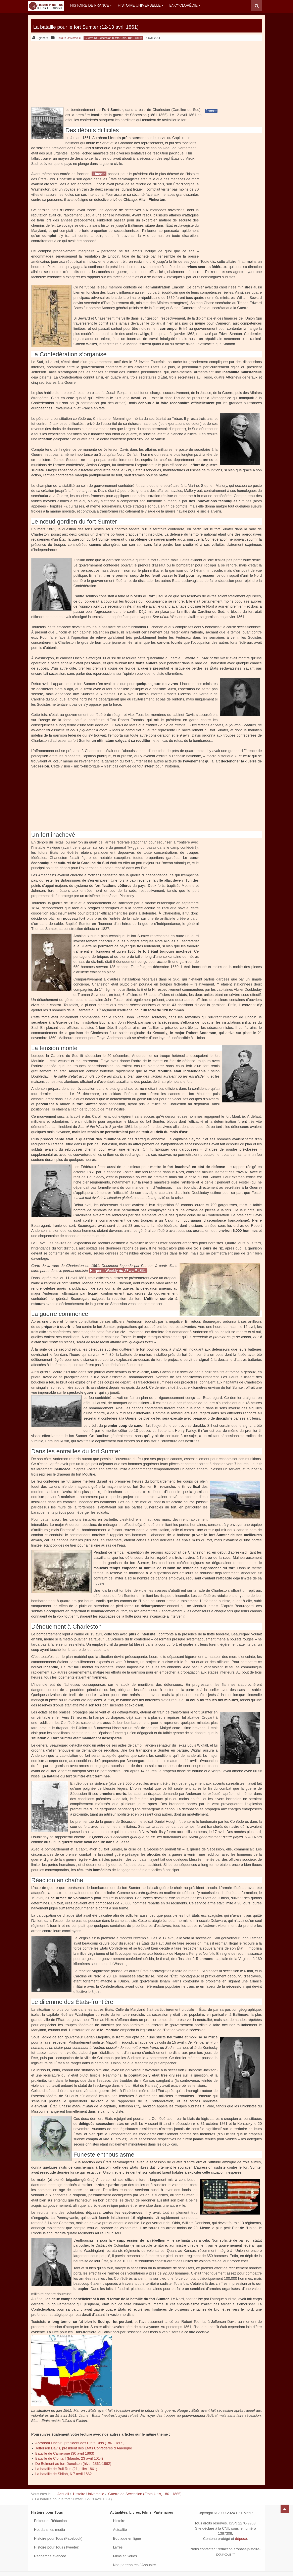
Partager (211, 110)
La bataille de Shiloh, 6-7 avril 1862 (63, 2474)
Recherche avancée (50, 2556)
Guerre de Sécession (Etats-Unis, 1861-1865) (145, 2494)
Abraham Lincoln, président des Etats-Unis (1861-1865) (80, 2443)
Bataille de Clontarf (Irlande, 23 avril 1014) (69, 2458)
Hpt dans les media (49, 2530)
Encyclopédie (184, 5)
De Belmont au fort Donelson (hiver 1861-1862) (73, 2464)
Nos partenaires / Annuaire (134, 2565)
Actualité (120, 2530)
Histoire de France (91, 5)
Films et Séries (125, 2556)
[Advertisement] (146, 74)
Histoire (119, 2521)
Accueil (63, 2494)
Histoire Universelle (140, 5)
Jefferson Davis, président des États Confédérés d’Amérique (83, 2448)
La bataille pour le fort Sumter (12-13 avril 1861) (122, 25)
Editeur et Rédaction (50, 2521)
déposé (241, 2539)
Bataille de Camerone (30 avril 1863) (64, 2453)
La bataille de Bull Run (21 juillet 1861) (66, 2469)
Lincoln (99, 174)
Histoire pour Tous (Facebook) (58, 2538)
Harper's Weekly (118, 1271)
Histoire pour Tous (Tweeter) (57, 2547)
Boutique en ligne (127, 2538)
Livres (118, 2547)
